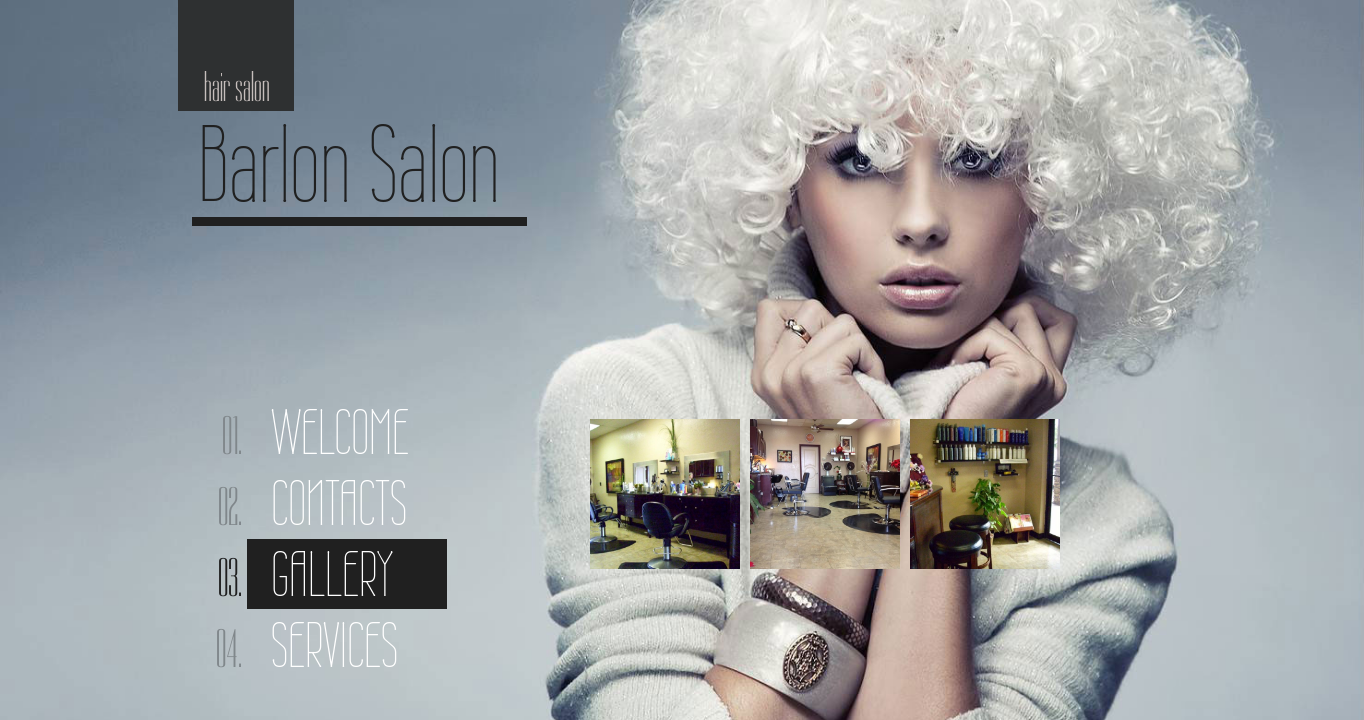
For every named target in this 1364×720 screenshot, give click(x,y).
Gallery (332, 574)
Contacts (339, 503)
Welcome (340, 432)
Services (334, 645)
